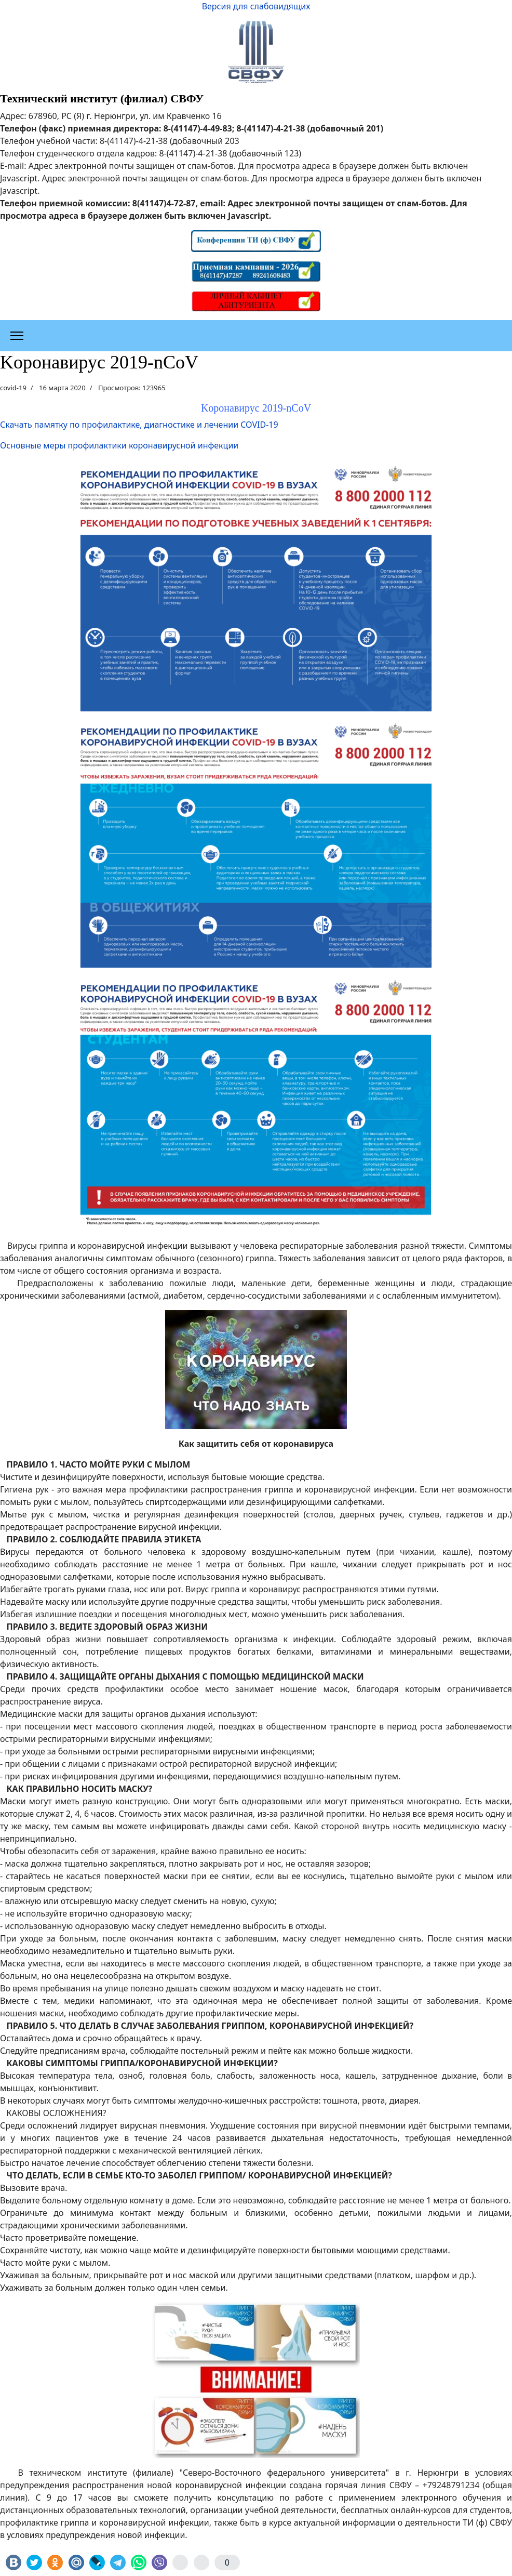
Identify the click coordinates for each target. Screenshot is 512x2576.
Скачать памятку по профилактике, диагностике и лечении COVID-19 (139, 424)
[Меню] (16, 335)
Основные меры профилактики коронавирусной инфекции (119, 445)
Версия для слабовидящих (256, 6)
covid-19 (13, 387)
